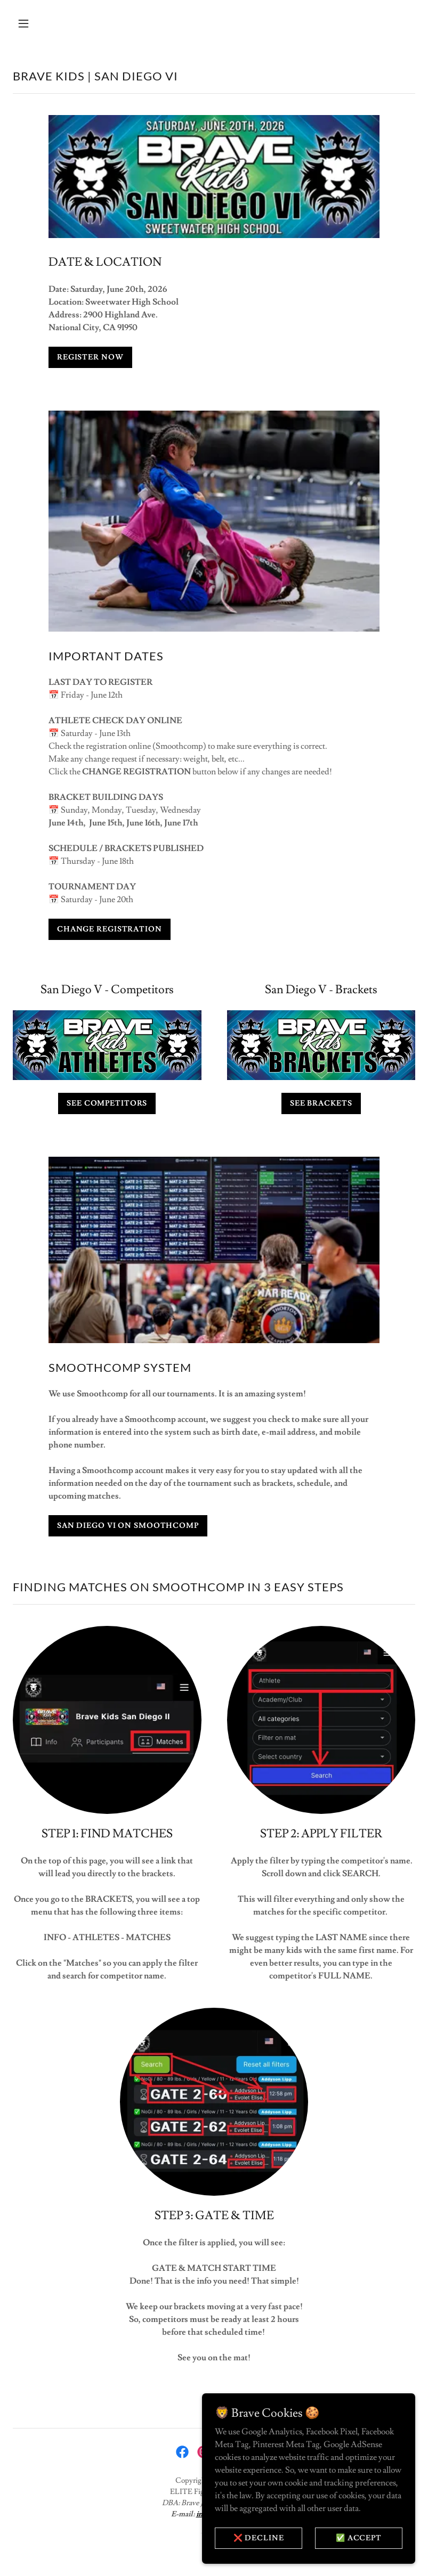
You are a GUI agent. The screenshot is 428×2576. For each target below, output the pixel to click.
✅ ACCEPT (359, 2537)
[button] (59, 23)
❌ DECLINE (258, 2537)
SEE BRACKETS (321, 1103)
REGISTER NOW (90, 357)
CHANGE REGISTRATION (109, 929)
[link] (182, 2452)
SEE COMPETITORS (107, 1103)
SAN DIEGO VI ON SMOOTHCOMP (128, 1526)
